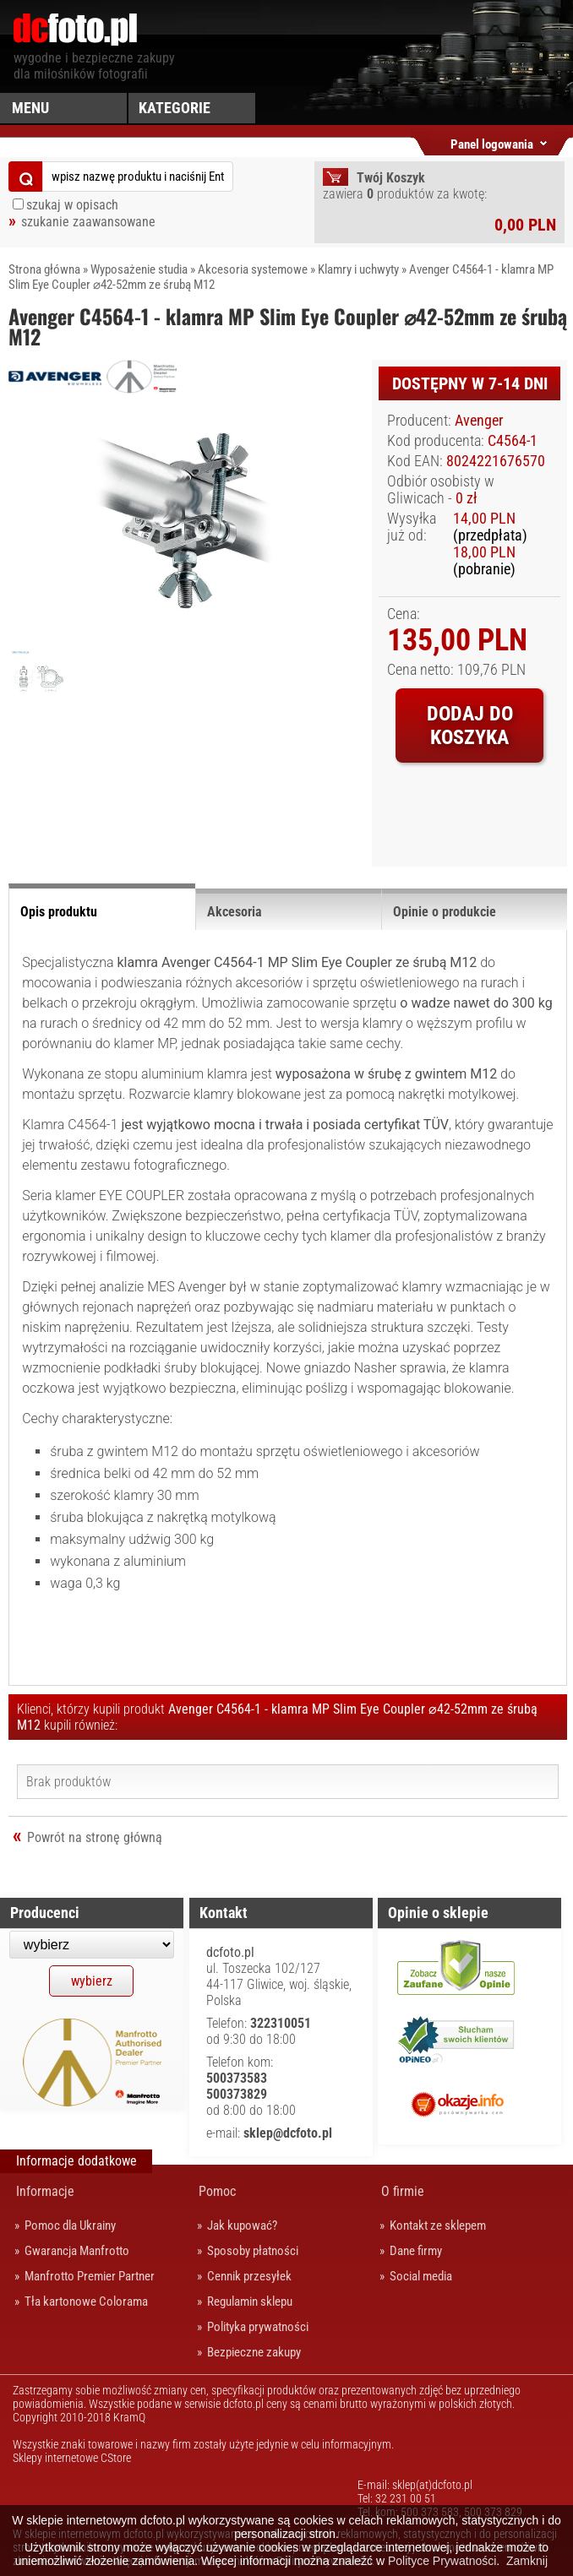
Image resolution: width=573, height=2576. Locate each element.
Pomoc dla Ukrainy (70, 2225)
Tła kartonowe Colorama (86, 2301)
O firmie (402, 2191)
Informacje (45, 2191)
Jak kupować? (242, 2225)
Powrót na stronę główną (94, 1837)
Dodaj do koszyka (470, 725)
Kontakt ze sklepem (438, 2225)
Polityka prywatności (257, 2326)
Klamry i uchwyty (358, 269)
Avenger (479, 420)
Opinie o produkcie (444, 912)
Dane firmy (416, 2250)
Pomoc (217, 2191)
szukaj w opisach (72, 205)
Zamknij (527, 2561)
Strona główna (44, 269)
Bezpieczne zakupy (254, 2352)
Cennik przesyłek (249, 2276)
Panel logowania (491, 141)
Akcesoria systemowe (253, 269)
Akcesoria (234, 912)
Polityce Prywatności (442, 2561)
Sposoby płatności (252, 2250)
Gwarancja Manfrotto (77, 2250)
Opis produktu (58, 912)
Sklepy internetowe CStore (72, 2458)
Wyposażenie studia (139, 269)
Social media (421, 2276)
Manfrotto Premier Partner (90, 2276)
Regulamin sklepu (249, 2301)
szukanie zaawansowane (88, 222)
